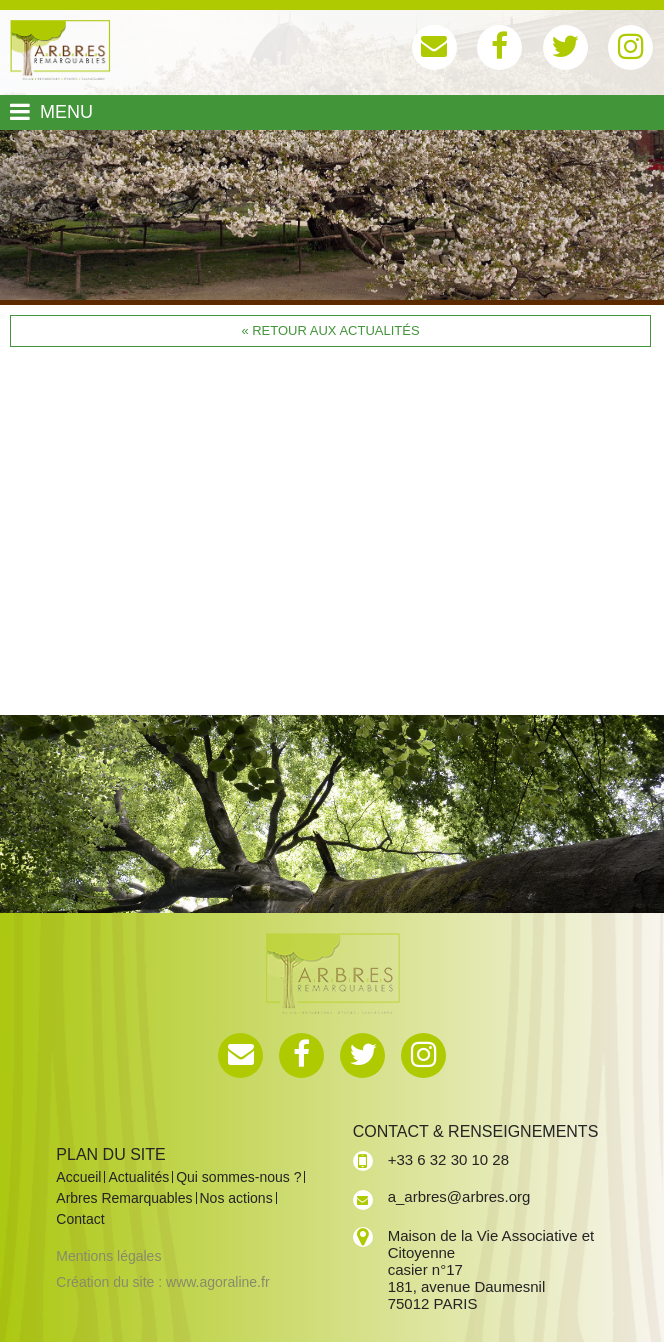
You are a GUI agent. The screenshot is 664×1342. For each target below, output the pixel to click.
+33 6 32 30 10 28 (448, 1159)
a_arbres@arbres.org (459, 1196)
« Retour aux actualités (330, 330)
